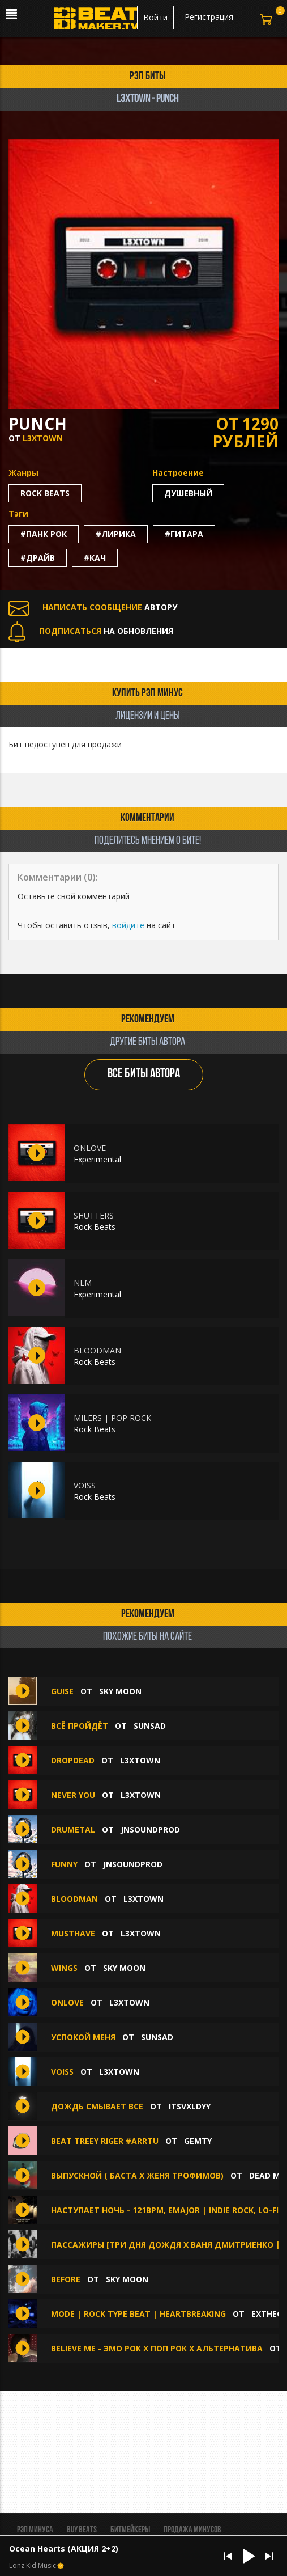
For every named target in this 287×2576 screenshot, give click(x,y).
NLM (83, 1283)
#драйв (37, 557)
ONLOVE (90, 1148)
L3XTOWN (43, 438)
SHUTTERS (94, 1215)
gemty (198, 2140)
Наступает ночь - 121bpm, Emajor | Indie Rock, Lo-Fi (165, 2210)
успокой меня (83, 2037)
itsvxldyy (190, 2106)
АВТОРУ (92, 607)
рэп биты (148, 76)
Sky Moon (120, 1691)
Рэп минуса (35, 2530)
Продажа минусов (192, 2530)
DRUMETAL (73, 1829)
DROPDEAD (73, 1760)
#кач (95, 557)
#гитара (184, 533)
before (67, 2279)
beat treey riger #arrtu (105, 2140)
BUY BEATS (82, 2530)
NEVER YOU (73, 1795)
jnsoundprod (150, 1829)
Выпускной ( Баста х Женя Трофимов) (137, 2175)
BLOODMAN (97, 1350)
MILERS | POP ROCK (112, 1417)
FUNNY (65, 1864)
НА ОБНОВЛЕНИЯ (90, 630)
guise (63, 1691)
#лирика (116, 533)
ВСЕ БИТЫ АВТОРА (144, 1074)
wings (64, 1967)
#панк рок (43, 533)
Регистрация (209, 16)
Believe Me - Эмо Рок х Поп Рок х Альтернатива (158, 2348)
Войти (155, 17)
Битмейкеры (130, 2530)
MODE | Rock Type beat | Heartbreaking (138, 2313)
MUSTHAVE (73, 1933)
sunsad (150, 1725)
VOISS (85, 1485)
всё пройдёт (79, 1725)
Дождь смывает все (97, 2106)
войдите (128, 925)
